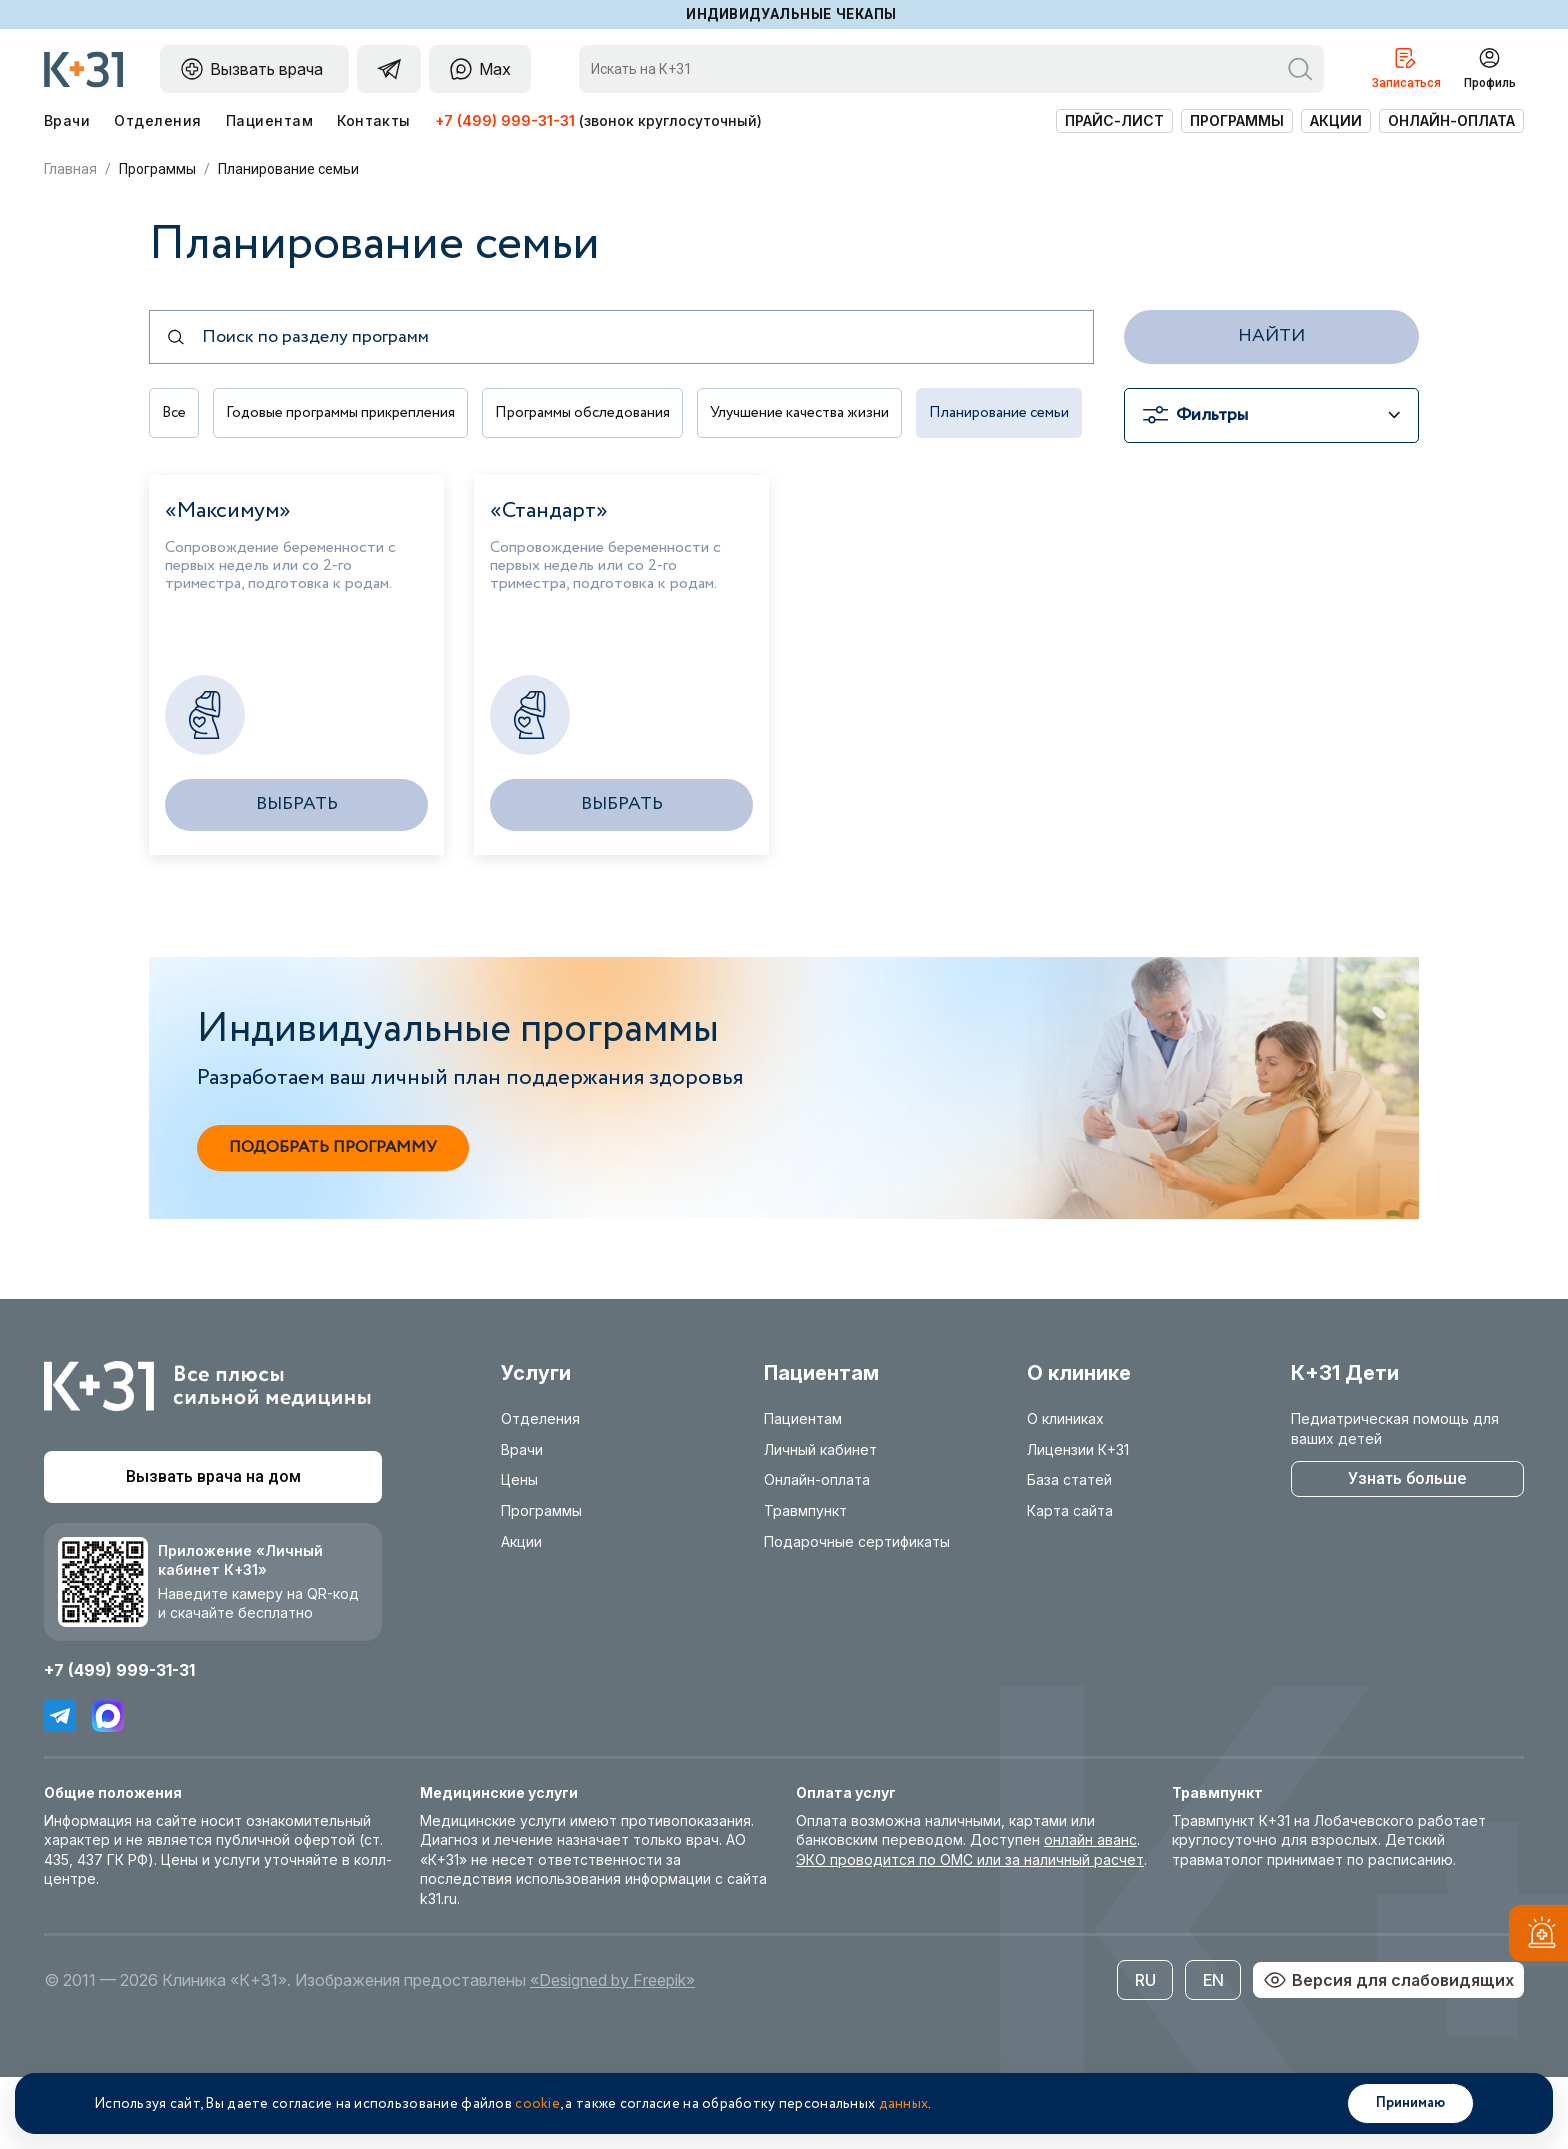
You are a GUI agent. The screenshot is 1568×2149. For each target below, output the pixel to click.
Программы (1237, 120)
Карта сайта (1070, 1581)
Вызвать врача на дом (213, 1547)
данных (904, 2104)
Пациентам (269, 120)
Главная (70, 169)
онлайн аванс (1090, 1910)
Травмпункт (805, 1581)
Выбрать (297, 875)
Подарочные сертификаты (857, 1612)
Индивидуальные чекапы (791, 14)
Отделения (157, 120)
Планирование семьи (234, 485)
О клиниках (1065, 1489)
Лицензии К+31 (1078, 1520)
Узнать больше (1407, 1549)
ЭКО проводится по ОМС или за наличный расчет (970, 1930)
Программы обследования (599, 415)
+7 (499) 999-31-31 (505, 120)
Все (175, 415)
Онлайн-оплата (1451, 120)
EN (1213, 2051)
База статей (1069, 1551)
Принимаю (1410, 2103)
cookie (537, 2104)
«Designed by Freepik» (612, 2051)
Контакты (374, 120)
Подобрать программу (333, 1218)
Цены (519, 1551)
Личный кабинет (820, 1520)
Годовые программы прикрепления (348, 415)
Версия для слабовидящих (1388, 2051)
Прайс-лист (1114, 120)
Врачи (67, 120)
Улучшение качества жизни (824, 415)
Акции (1336, 120)
